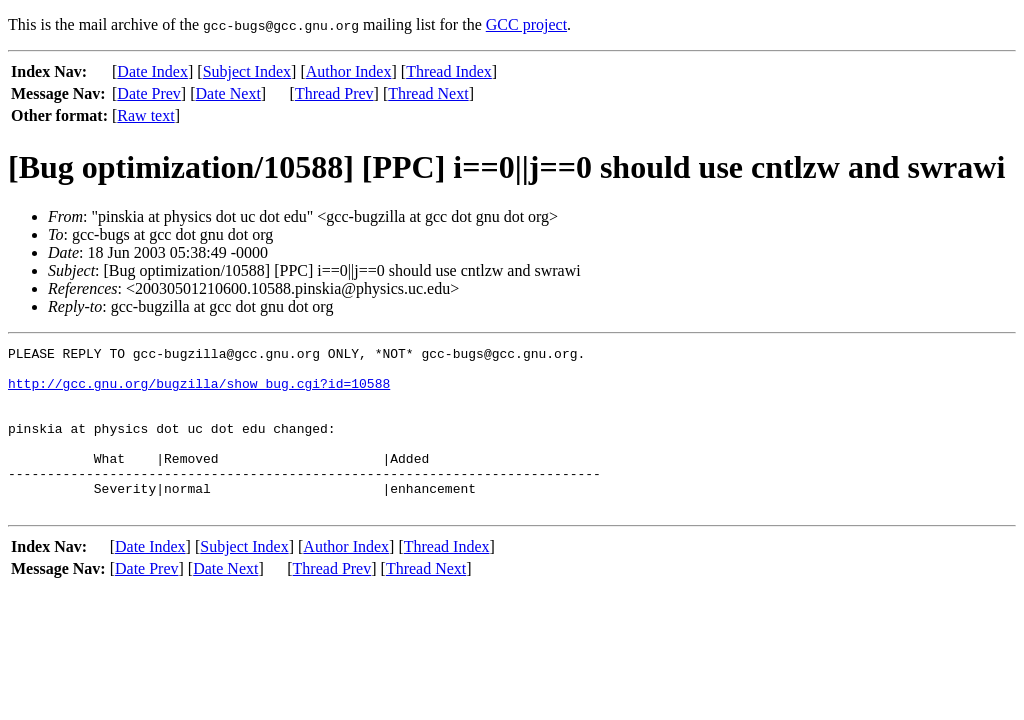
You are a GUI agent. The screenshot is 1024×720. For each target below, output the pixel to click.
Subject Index (247, 71)
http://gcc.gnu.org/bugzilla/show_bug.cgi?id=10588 (199, 392)
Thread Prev (334, 93)
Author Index (349, 71)
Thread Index (449, 71)
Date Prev (149, 93)
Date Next (228, 93)
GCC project (526, 24)
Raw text (145, 115)
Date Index (152, 71)
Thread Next (428, 93)
